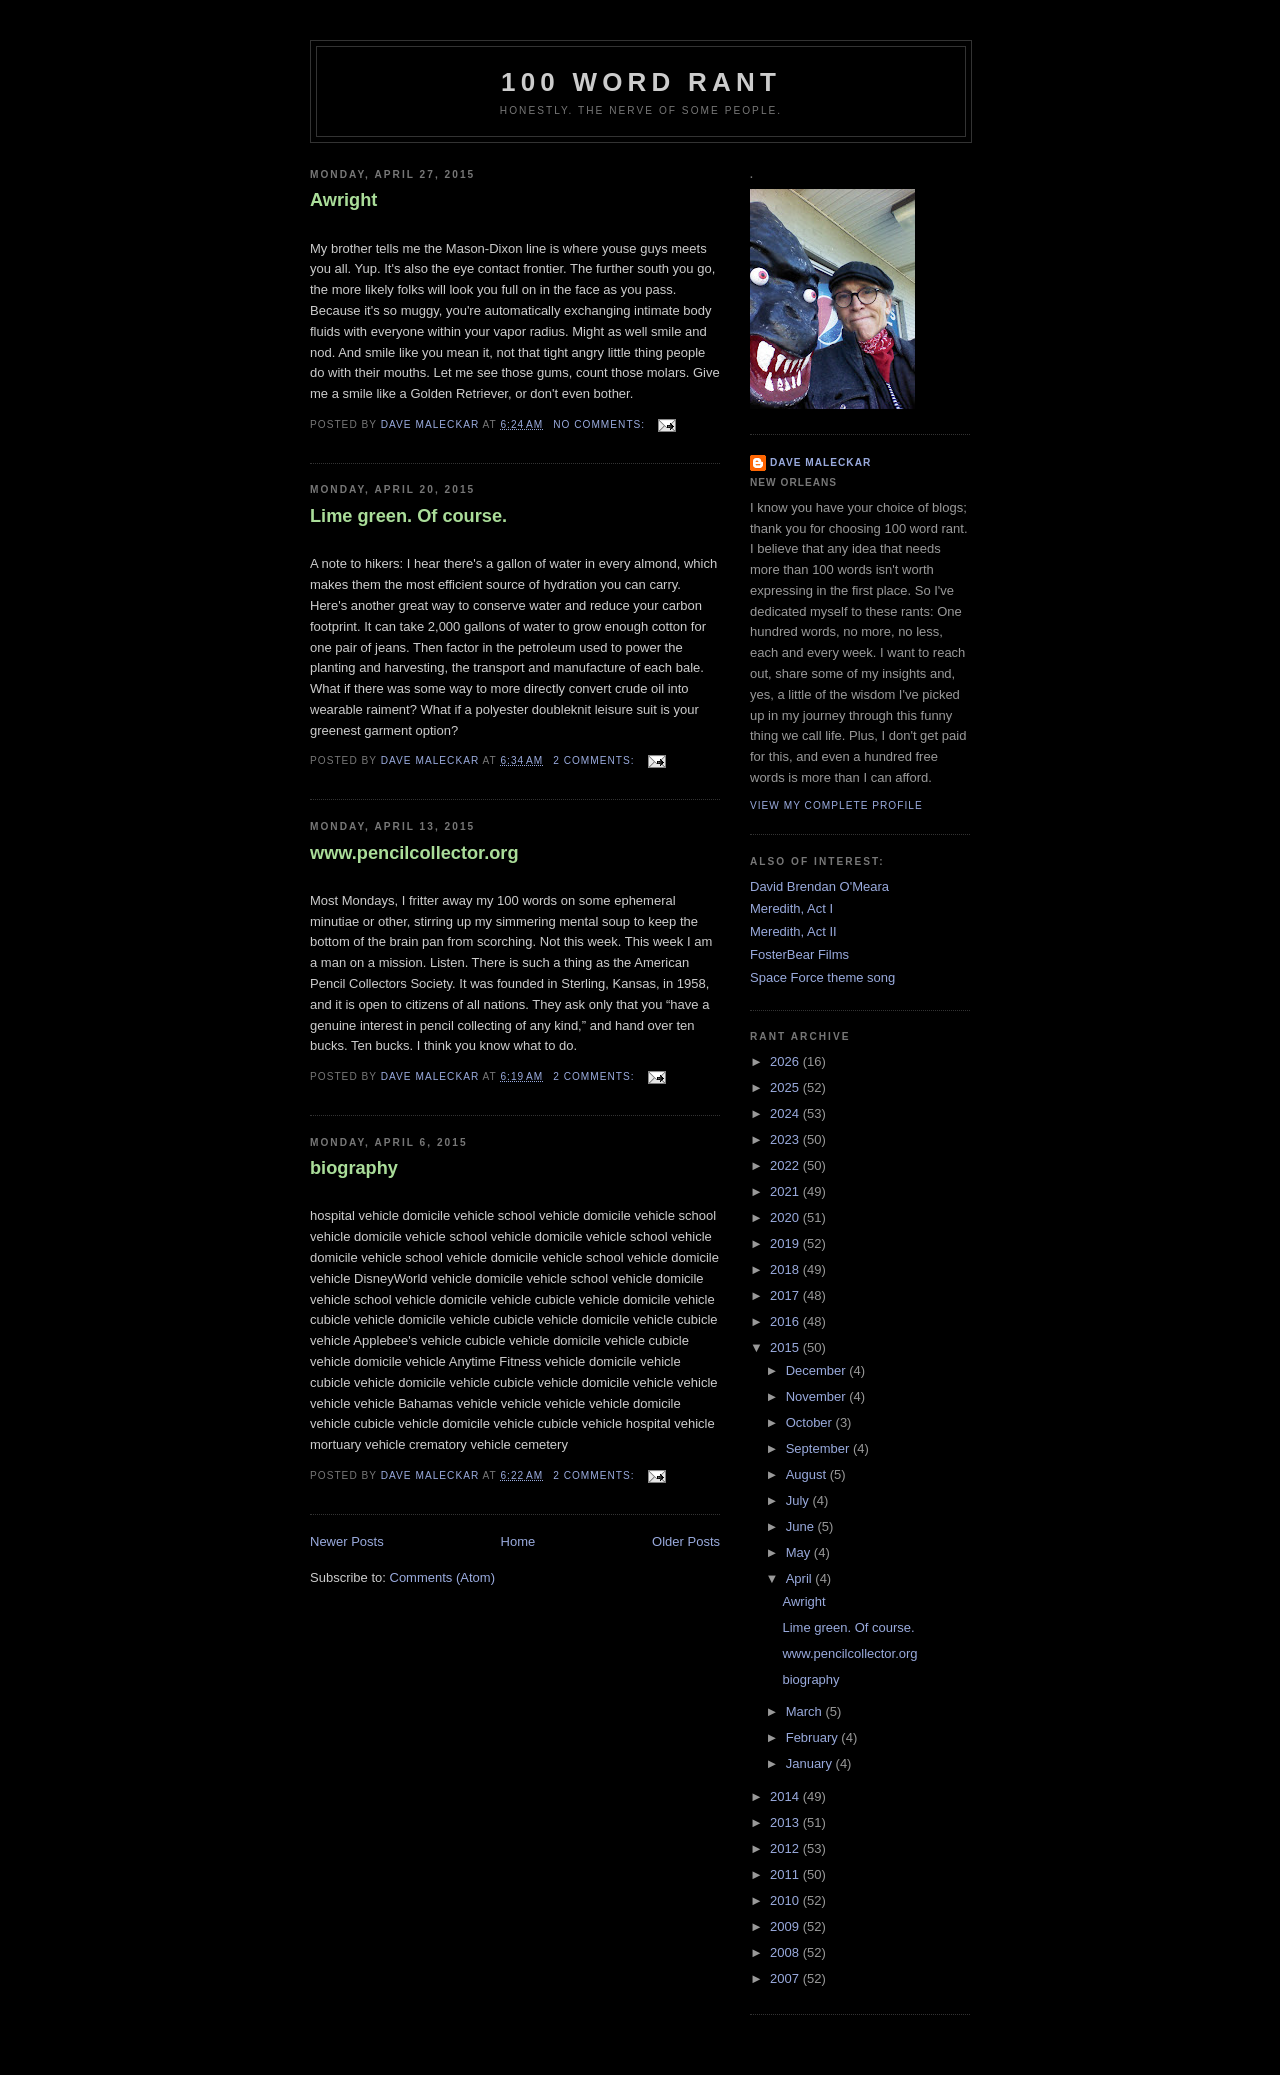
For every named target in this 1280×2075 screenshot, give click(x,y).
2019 (786, 1243)
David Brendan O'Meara (819, 886)
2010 (786, 1900)
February (814, 1737)
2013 (786, 1822)
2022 (786, 1165)
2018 (786, 1269)
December (818, 1370)
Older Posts (686, 1541)
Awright (343, 200)
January (811, 1763)
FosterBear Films (799, 954)
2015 (786, 1347)
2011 (786, 1874)
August (808, 1474)
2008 (786, 1952)
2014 (786, 1796)
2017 (786, 1295)
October (811, 1422)
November (818, 1396)
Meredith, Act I (791, 908)
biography (354, 1168)
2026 (786, 1061)
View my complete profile (836, 805)
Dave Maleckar (820, 462)
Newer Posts (347, 1541)
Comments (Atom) (442, 1577)
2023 (786, 1139)
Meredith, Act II (793, 931)
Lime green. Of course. (408, 516)
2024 (786, 1113)
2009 (786, 1926)
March (806, 1711)
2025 (786, 1087)
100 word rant (641, 82)
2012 (786, 1848)
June (802, 1526)
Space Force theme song (822, 977)
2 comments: (595, 760)
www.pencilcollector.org (414, 853)
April (801, 1578)
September (819, 1448)
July (799, 1500)
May (800, 1552)
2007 (786, 1978)
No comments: (601, 424)
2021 (786, 1191)
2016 (786, 1321)
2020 (786, 1217)
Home (518, 1541)
